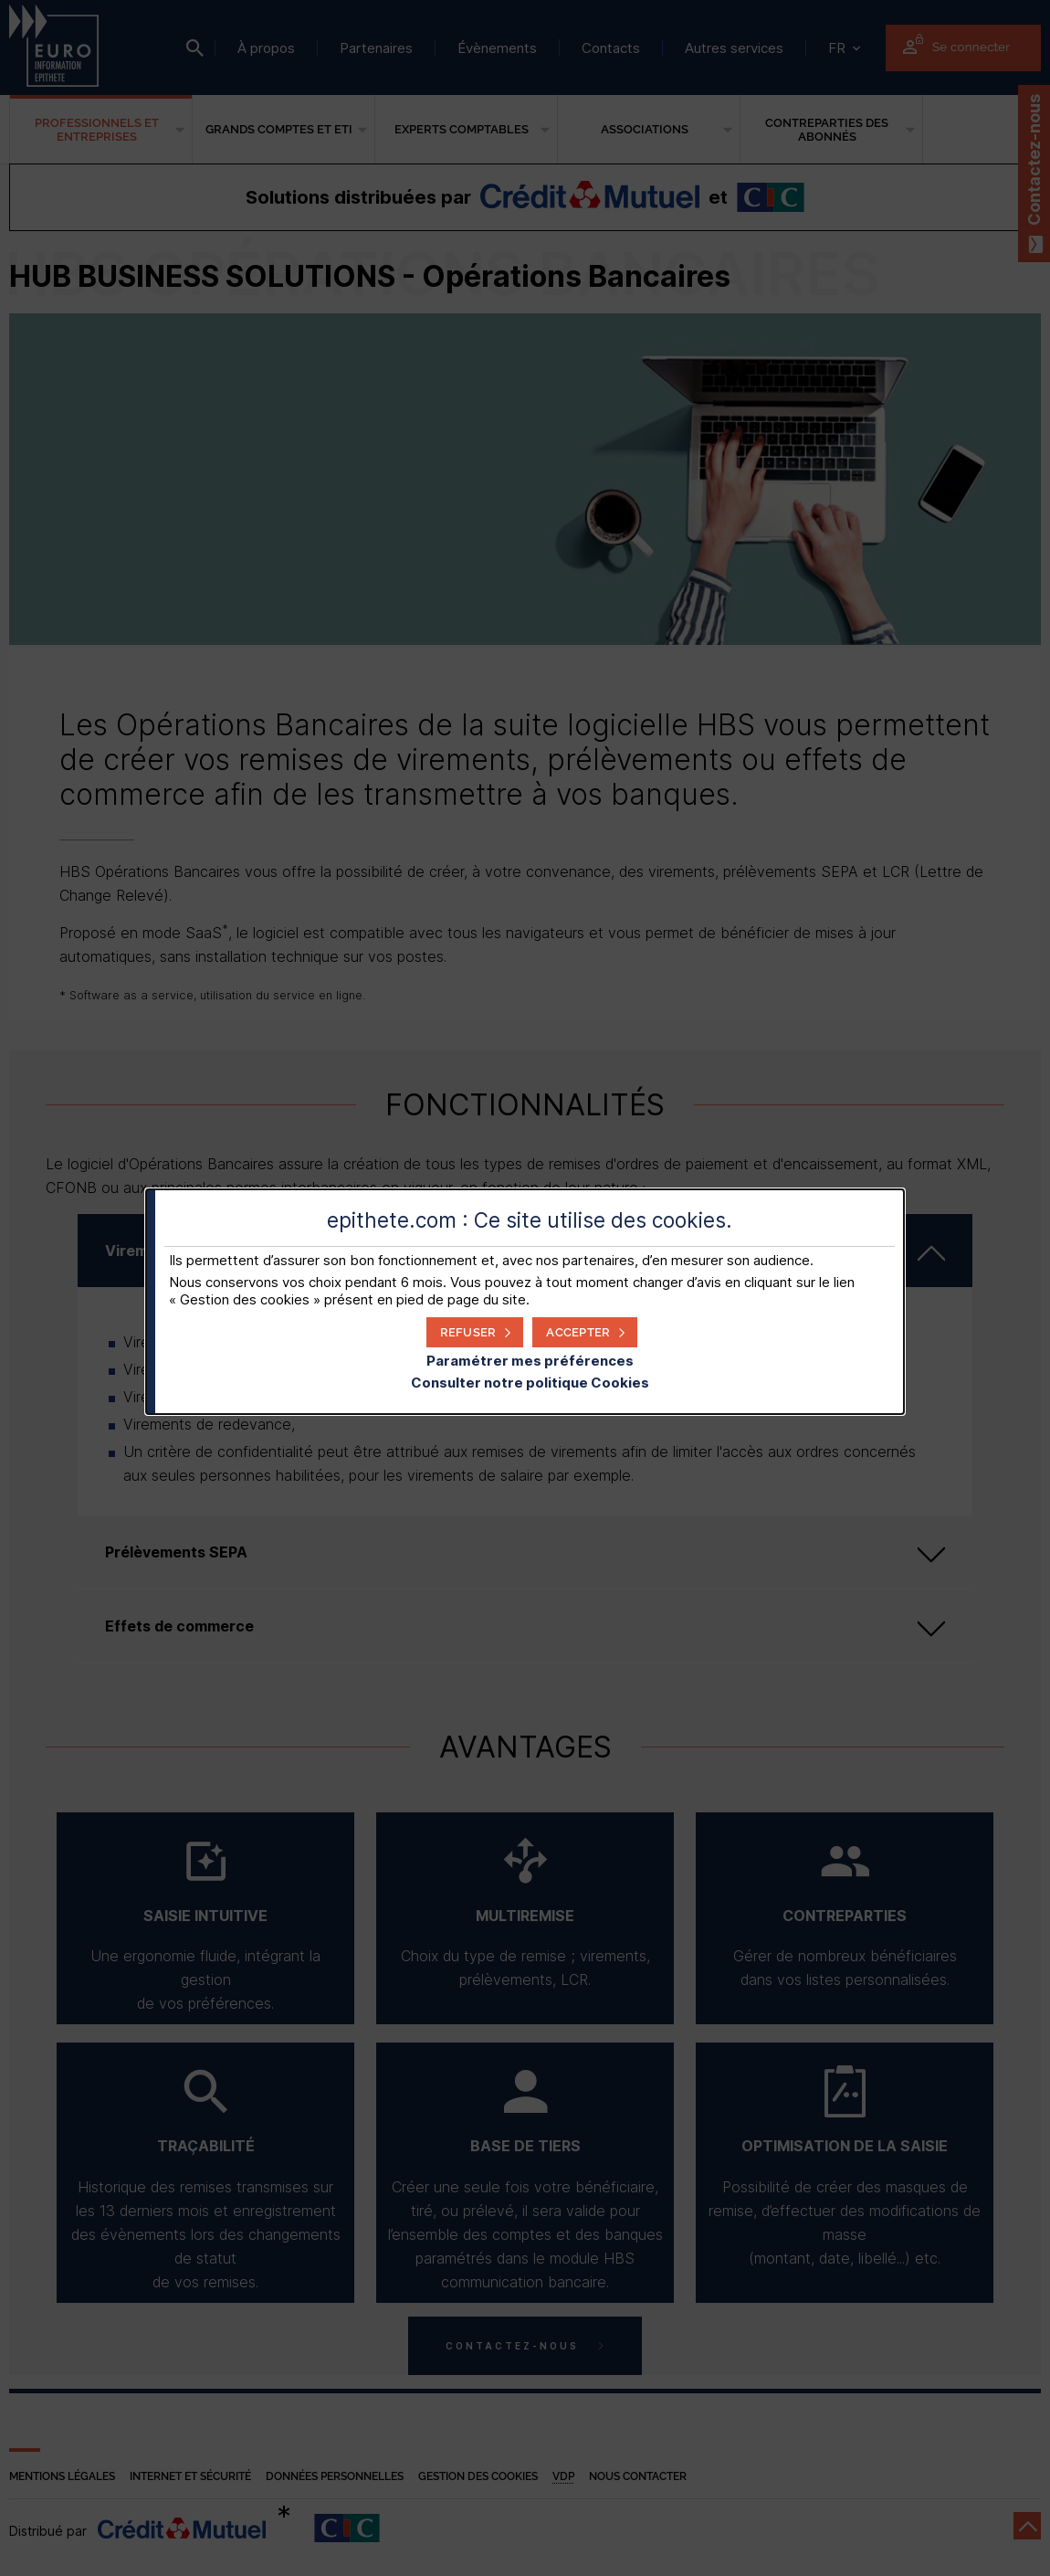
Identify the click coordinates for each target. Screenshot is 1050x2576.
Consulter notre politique (530, 1382)
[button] (584, 1332)
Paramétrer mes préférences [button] (530, 1360)
